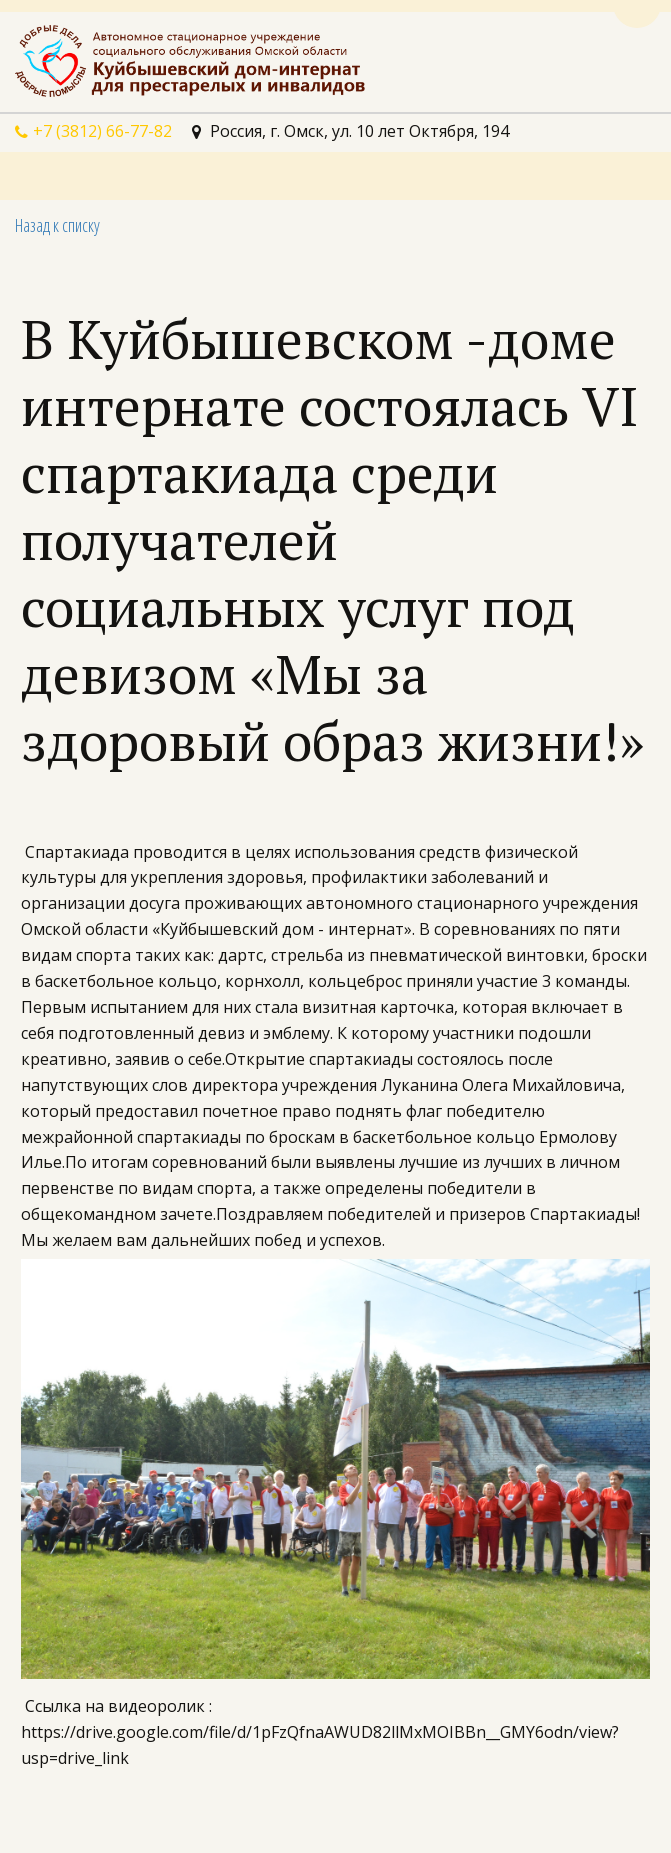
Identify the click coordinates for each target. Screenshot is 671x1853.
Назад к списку (57, 225)
